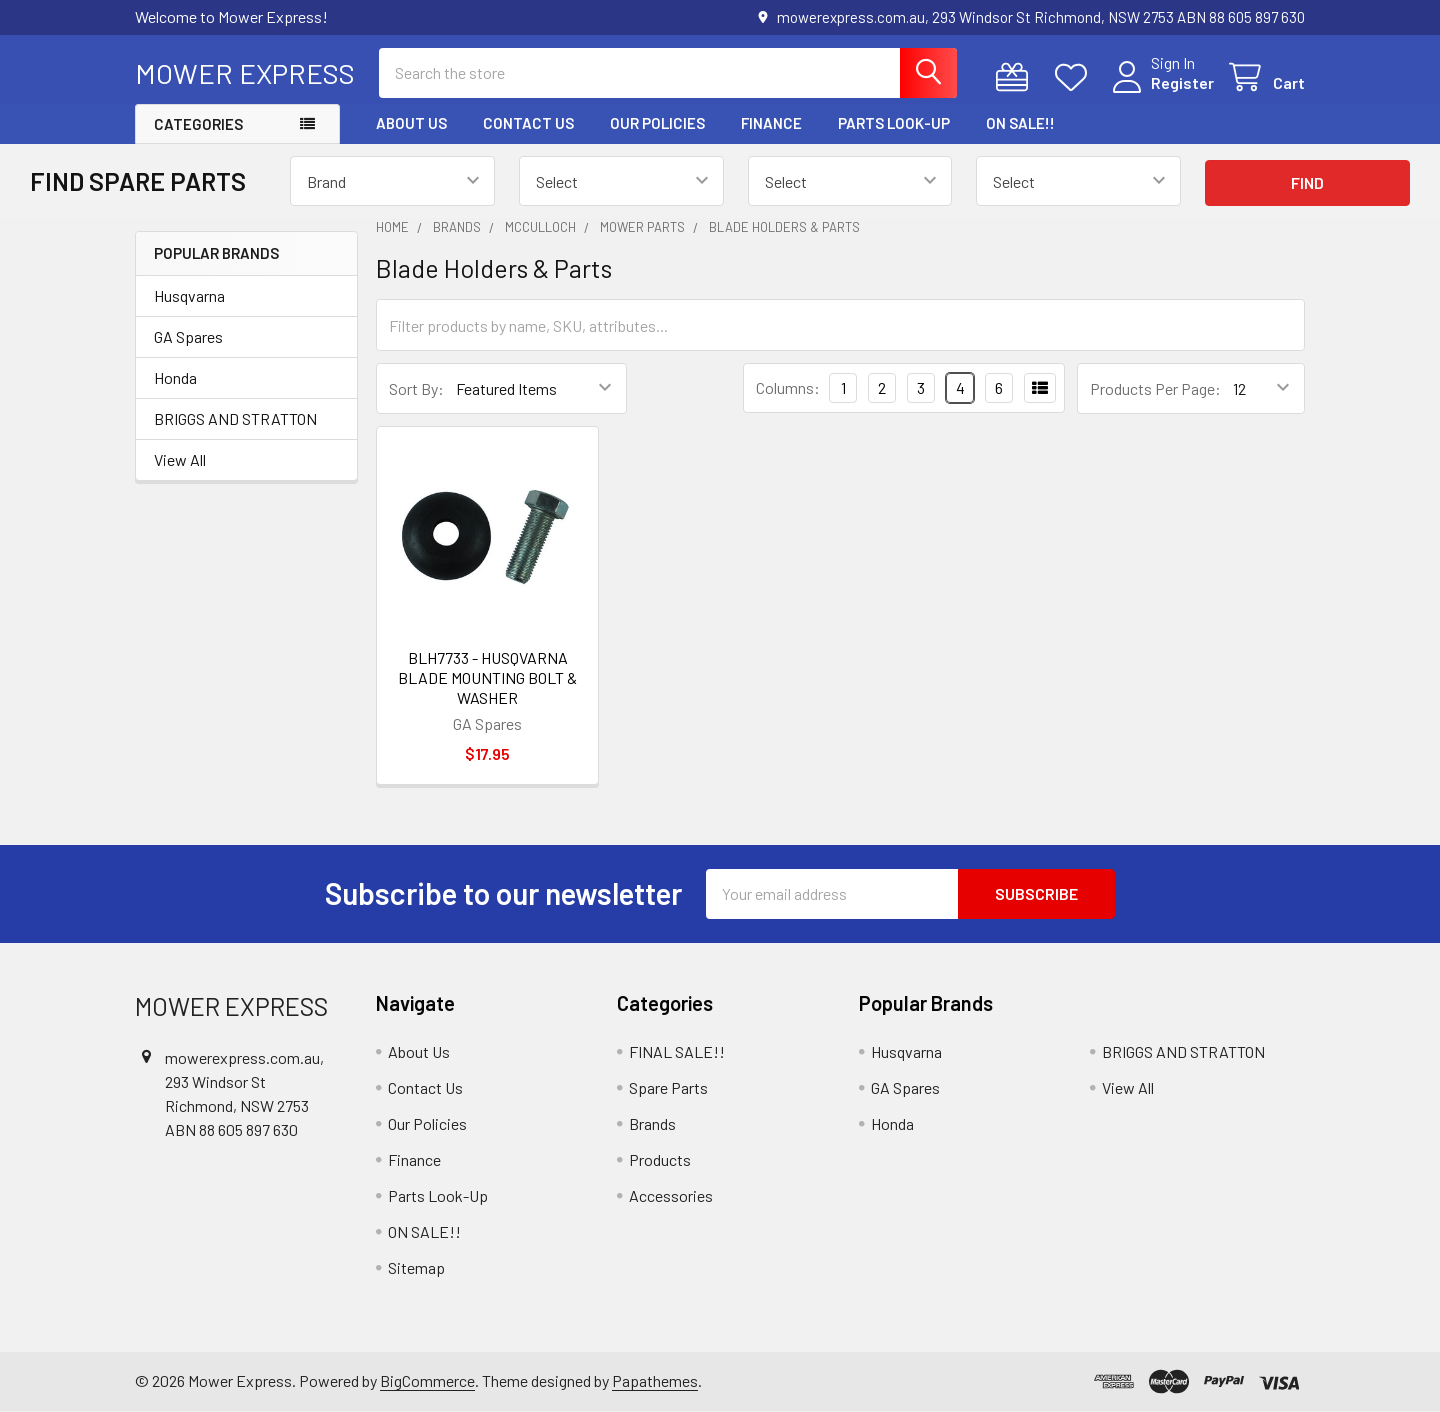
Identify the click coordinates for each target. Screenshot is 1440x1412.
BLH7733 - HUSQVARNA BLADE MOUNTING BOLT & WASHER (487, 677)
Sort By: (416, 388)
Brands (652, 1123)
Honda (175, 377)
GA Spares (188, 336)
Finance (771, 123)
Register (1182, 82)
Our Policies (657, 123)
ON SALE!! (1020, 123)
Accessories (671, 1195)
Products (660, 1159)
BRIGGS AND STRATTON (235, 418)
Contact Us (528, 123)
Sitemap (416, 1267)
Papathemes (655, 1380)
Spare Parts (668, 1087)
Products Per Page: (1155, 388)
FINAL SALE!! (677, 1051)
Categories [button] (198, 124)
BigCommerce (427, 1380)
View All (180, 459)
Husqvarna (189, 295)
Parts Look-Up (894, 123)
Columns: (788, 387)
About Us (411, 123)
